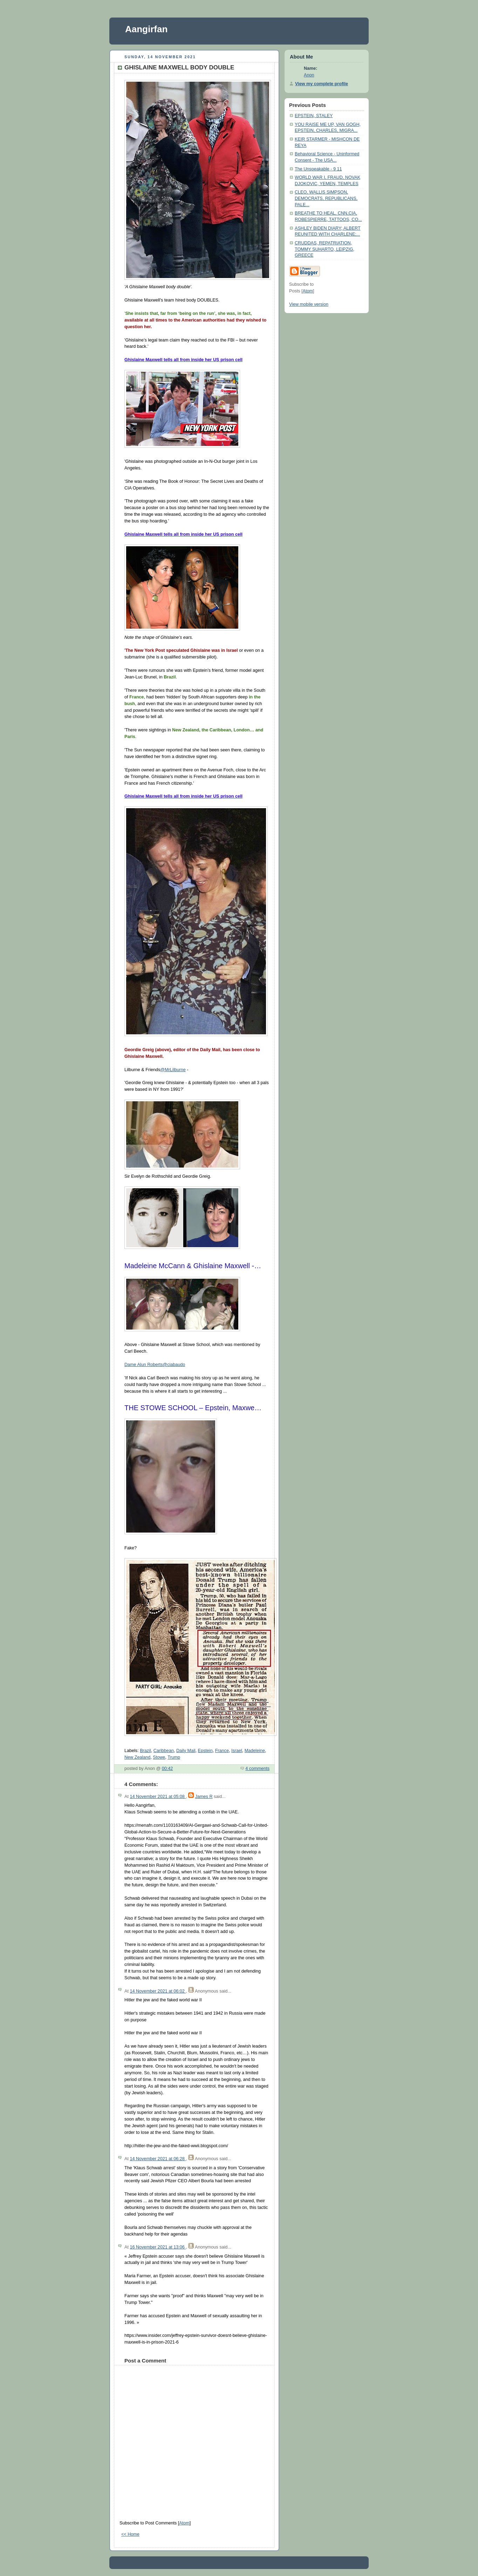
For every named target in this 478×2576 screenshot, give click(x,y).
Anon (309, 75)
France (222, 1750)
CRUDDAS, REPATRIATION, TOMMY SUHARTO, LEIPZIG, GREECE (324, 249)
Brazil (145, 1750)
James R (204, 1796)
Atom (184, 2523)
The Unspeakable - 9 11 (318, 169)
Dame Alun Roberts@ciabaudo (154, 1364)
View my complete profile (321, 83)
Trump (174, 1757)
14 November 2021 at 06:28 (158, 2158)
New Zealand (137, 1757)
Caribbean (163, 1750)
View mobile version (308, 304)
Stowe (159, 1757)
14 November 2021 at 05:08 (158, 1796)
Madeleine (255, 1750)
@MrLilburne (172, 1069)
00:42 (167, 1768)
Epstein (205, 1750)
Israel (236, 1750)
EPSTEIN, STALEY (314, 115)
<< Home (130, 2534)
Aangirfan (146, 29)
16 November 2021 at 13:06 (158, 2247)
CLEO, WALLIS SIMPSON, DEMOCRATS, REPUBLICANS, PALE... (326, 198)
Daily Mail (186, 1750)
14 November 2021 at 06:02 (158, 1991)
